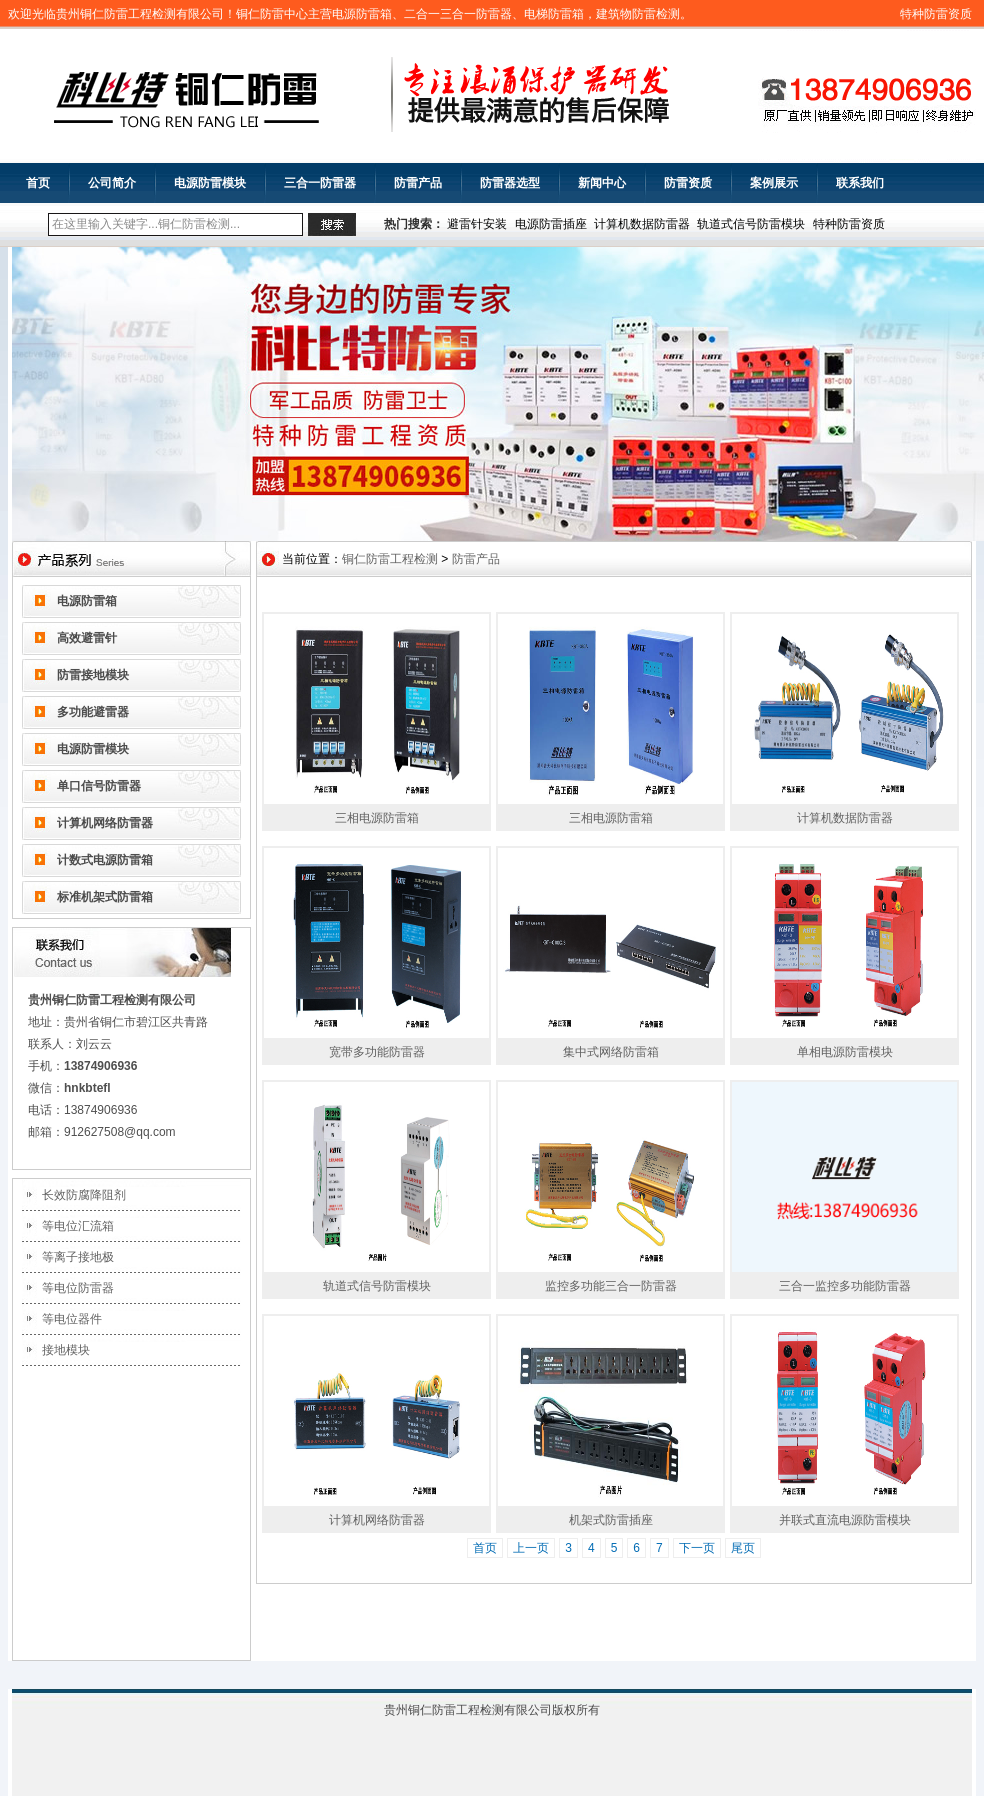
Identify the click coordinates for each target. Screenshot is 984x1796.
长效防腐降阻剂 (84, 1195)
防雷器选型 (510, 183)
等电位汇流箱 (78, 1226)
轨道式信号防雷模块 (751, 224)
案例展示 (774, 183)
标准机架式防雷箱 (105, 897)
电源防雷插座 (551, 224)
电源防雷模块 (210, 183)
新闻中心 (602, 183)
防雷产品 (418, 183)
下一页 (697, 1548)
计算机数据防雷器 (642, 224)
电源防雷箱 (87, 601)
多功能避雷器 (93, 712)
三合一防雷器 (320, 183)
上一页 (531, 1548)
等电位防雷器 (78, 1288)
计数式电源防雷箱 (105, 860)
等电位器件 (72, 1319)
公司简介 (112, 183)
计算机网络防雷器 (105, 823)
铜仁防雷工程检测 (390, 559)
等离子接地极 (78, 1257)
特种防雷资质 (936, 14)
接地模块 (66, 1350)
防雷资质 (688, 183)
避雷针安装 (477, 224)
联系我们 (860, 183)
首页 (38, 183)
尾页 (743, 1548)
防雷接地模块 (93, 675)
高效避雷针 (87, 638)
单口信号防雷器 (99, 786)
